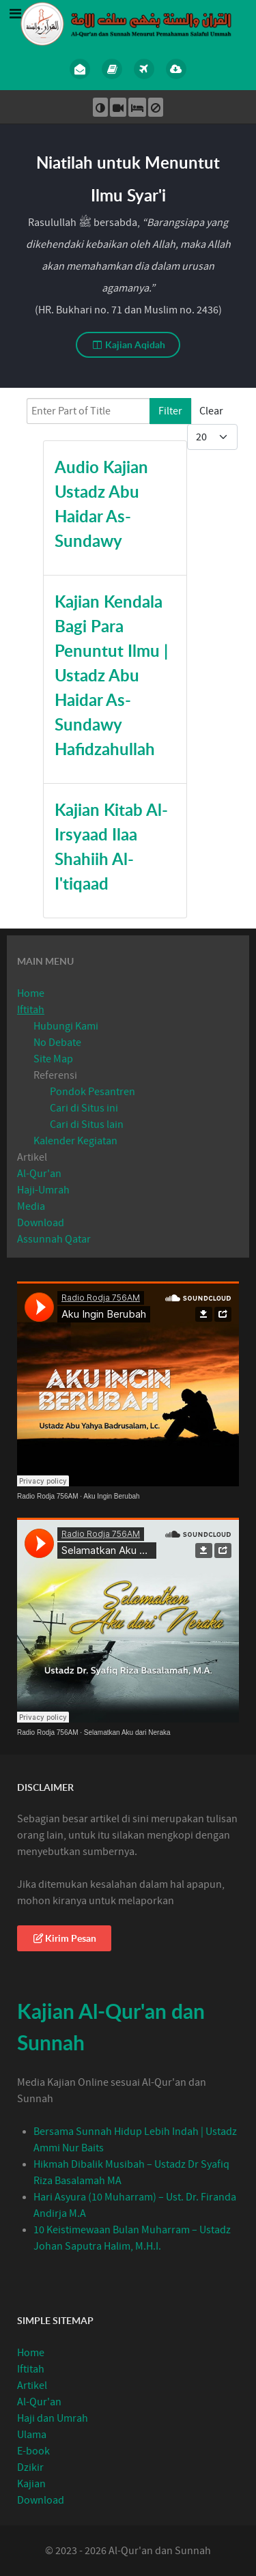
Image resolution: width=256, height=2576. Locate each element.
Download (40, 1223)
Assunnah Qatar (54, 1239)
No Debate (57, 1042)
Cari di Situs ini (84, 1108)
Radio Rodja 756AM (48, 1496)
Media (31, 1206)
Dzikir (30, 2467)
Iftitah (30, 1010)
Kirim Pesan (64, 1938)
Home (30, 993)
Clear (211, 411)
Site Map (53, 1059)
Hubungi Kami (65, 1026)
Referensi (55, 1075)
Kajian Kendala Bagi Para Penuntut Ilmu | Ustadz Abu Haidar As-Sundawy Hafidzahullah (111, 675)
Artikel (32, 1157)
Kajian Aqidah (128, 344)
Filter (170, 411)
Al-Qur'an (39, 1173)
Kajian (31, 2484)
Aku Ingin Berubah (111, 1496)
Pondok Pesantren (92, 1092)
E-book (33, 2451)
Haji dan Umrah (52, 2418)
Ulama (31, 2435)
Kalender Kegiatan (75, 1141)
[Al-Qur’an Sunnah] (128, 23)
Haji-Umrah (43, 1190)
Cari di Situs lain (87, 1124)
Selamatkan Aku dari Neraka (127, 1732)
